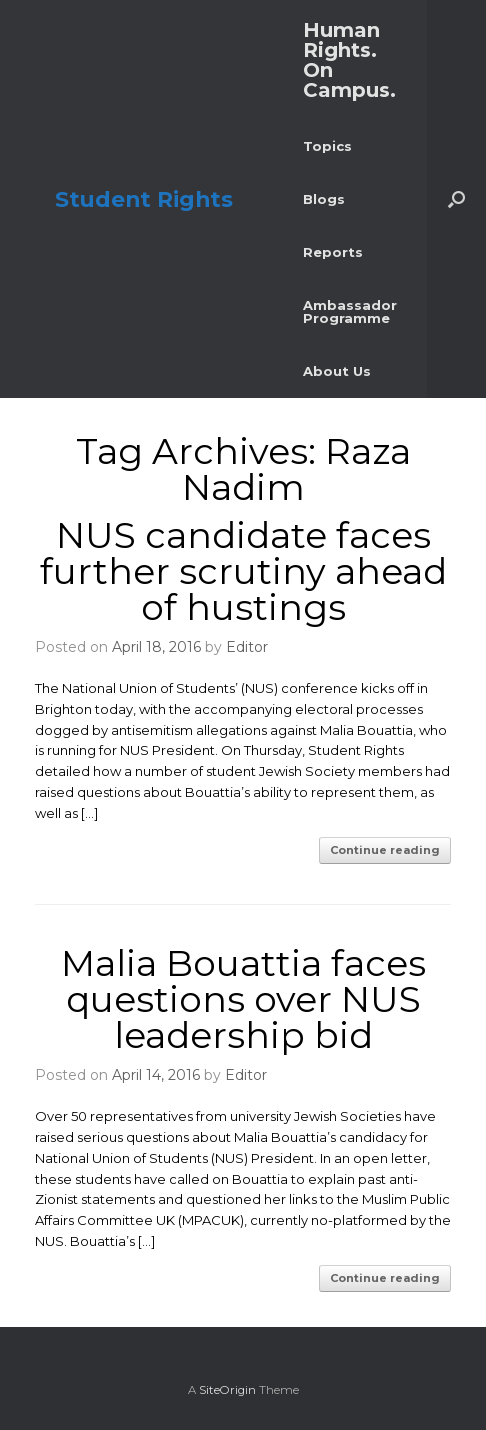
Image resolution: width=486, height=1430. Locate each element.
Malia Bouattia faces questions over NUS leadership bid (243, 999)
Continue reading (385, 850)
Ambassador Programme (350, 311)
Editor (247, 647)
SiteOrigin (227, 1390)
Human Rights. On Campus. (349, 60)
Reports (333, 252)
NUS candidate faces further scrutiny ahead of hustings (243, 571)
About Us (337, 371)
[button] (456, 199)
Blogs (324, 199)
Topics (327, 146)
